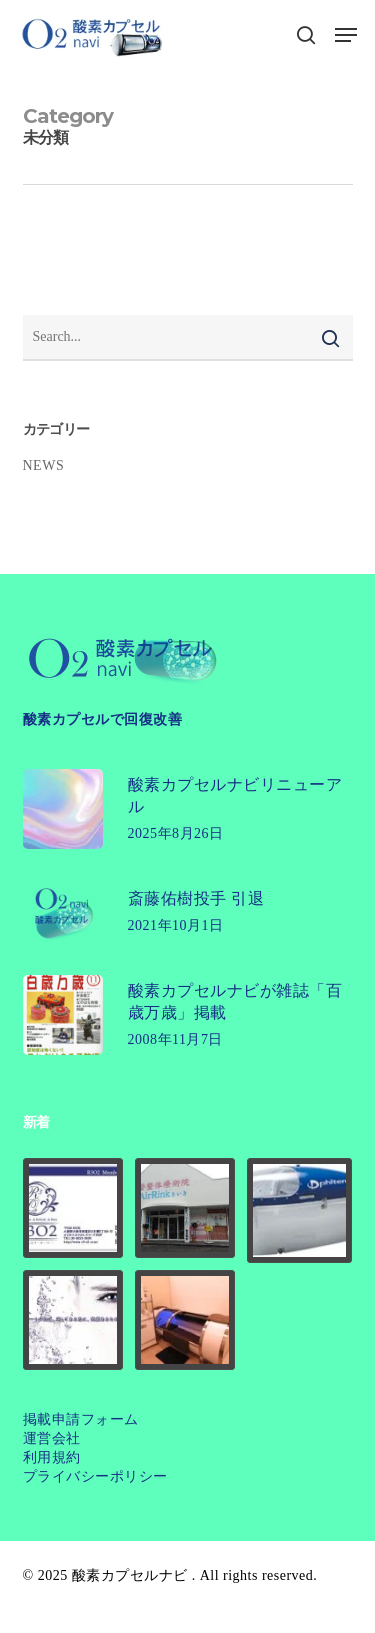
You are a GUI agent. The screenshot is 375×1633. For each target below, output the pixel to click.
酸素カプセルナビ (130, 1575)
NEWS (44, 465)
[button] (346, 35)
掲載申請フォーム (81, 1419)
